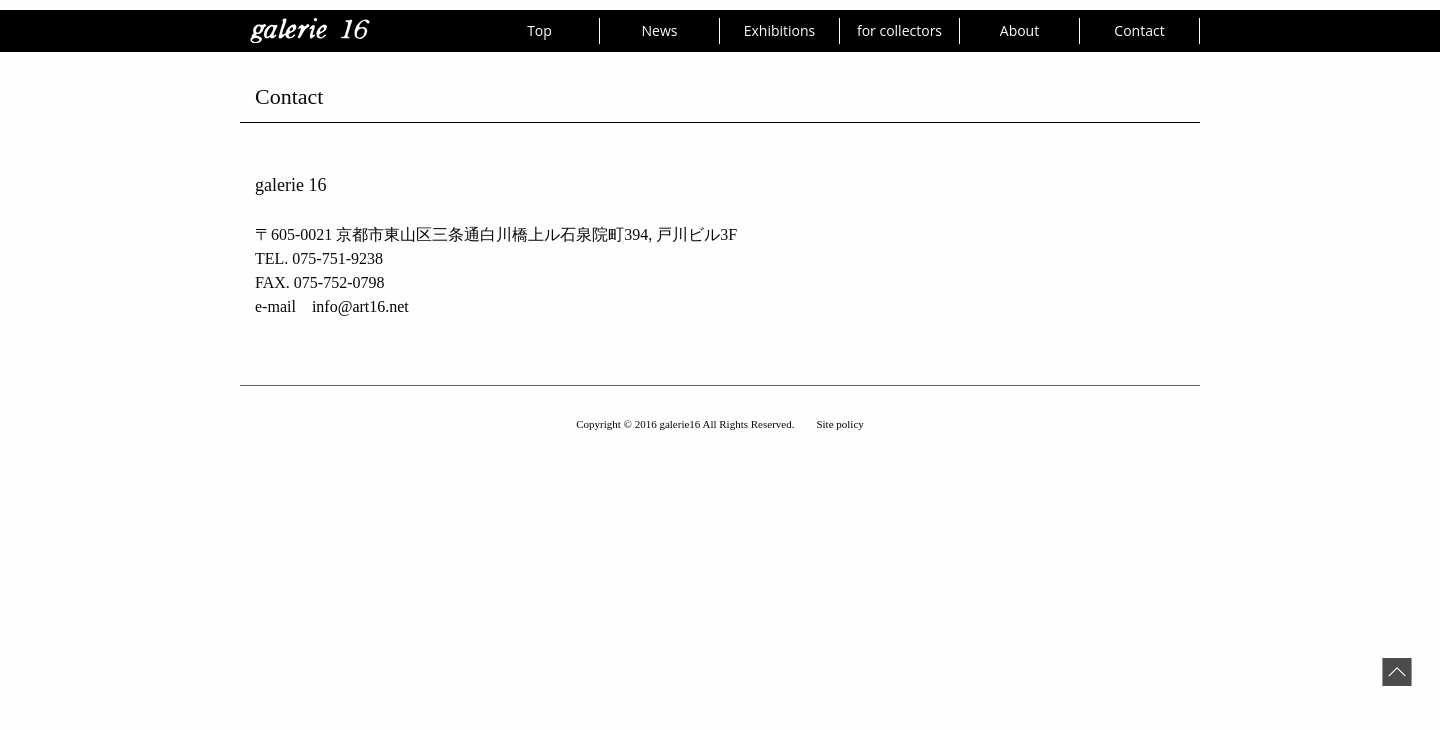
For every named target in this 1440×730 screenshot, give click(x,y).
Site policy (839, 424)
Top (539, 30)
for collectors (899, 30)
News (660, 30)
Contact (1139, 30)
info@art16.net (360, 306)
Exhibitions (780, 30)
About (1019, 30)
